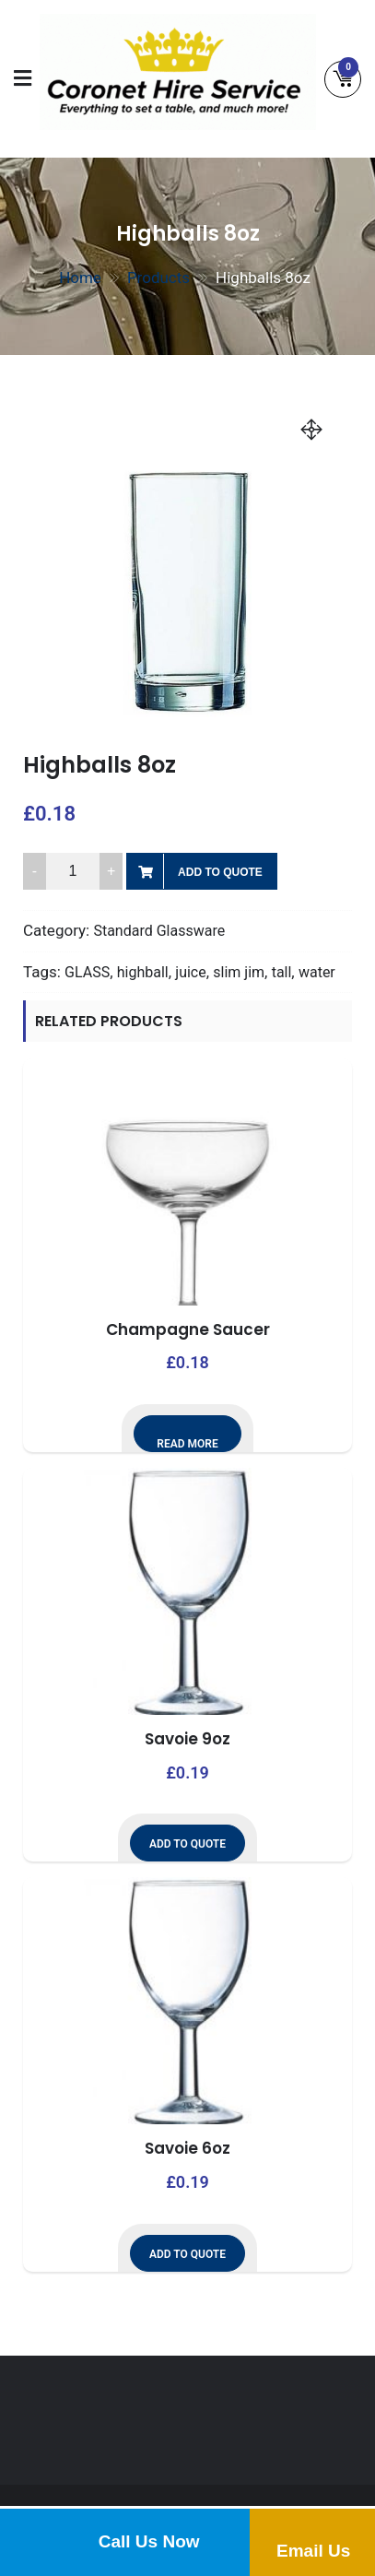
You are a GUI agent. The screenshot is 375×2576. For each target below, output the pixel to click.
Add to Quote (220, 872)
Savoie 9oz (187, 1739)
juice (190, 972)
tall (282, 972)
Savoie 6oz (187, 2148)
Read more (187, 1443)
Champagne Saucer (188, 1329)
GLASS (87, 972)
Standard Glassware (159, 930)
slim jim (238, 972)
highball (143, 972)
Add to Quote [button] (187, 1843)
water (317, 972)
